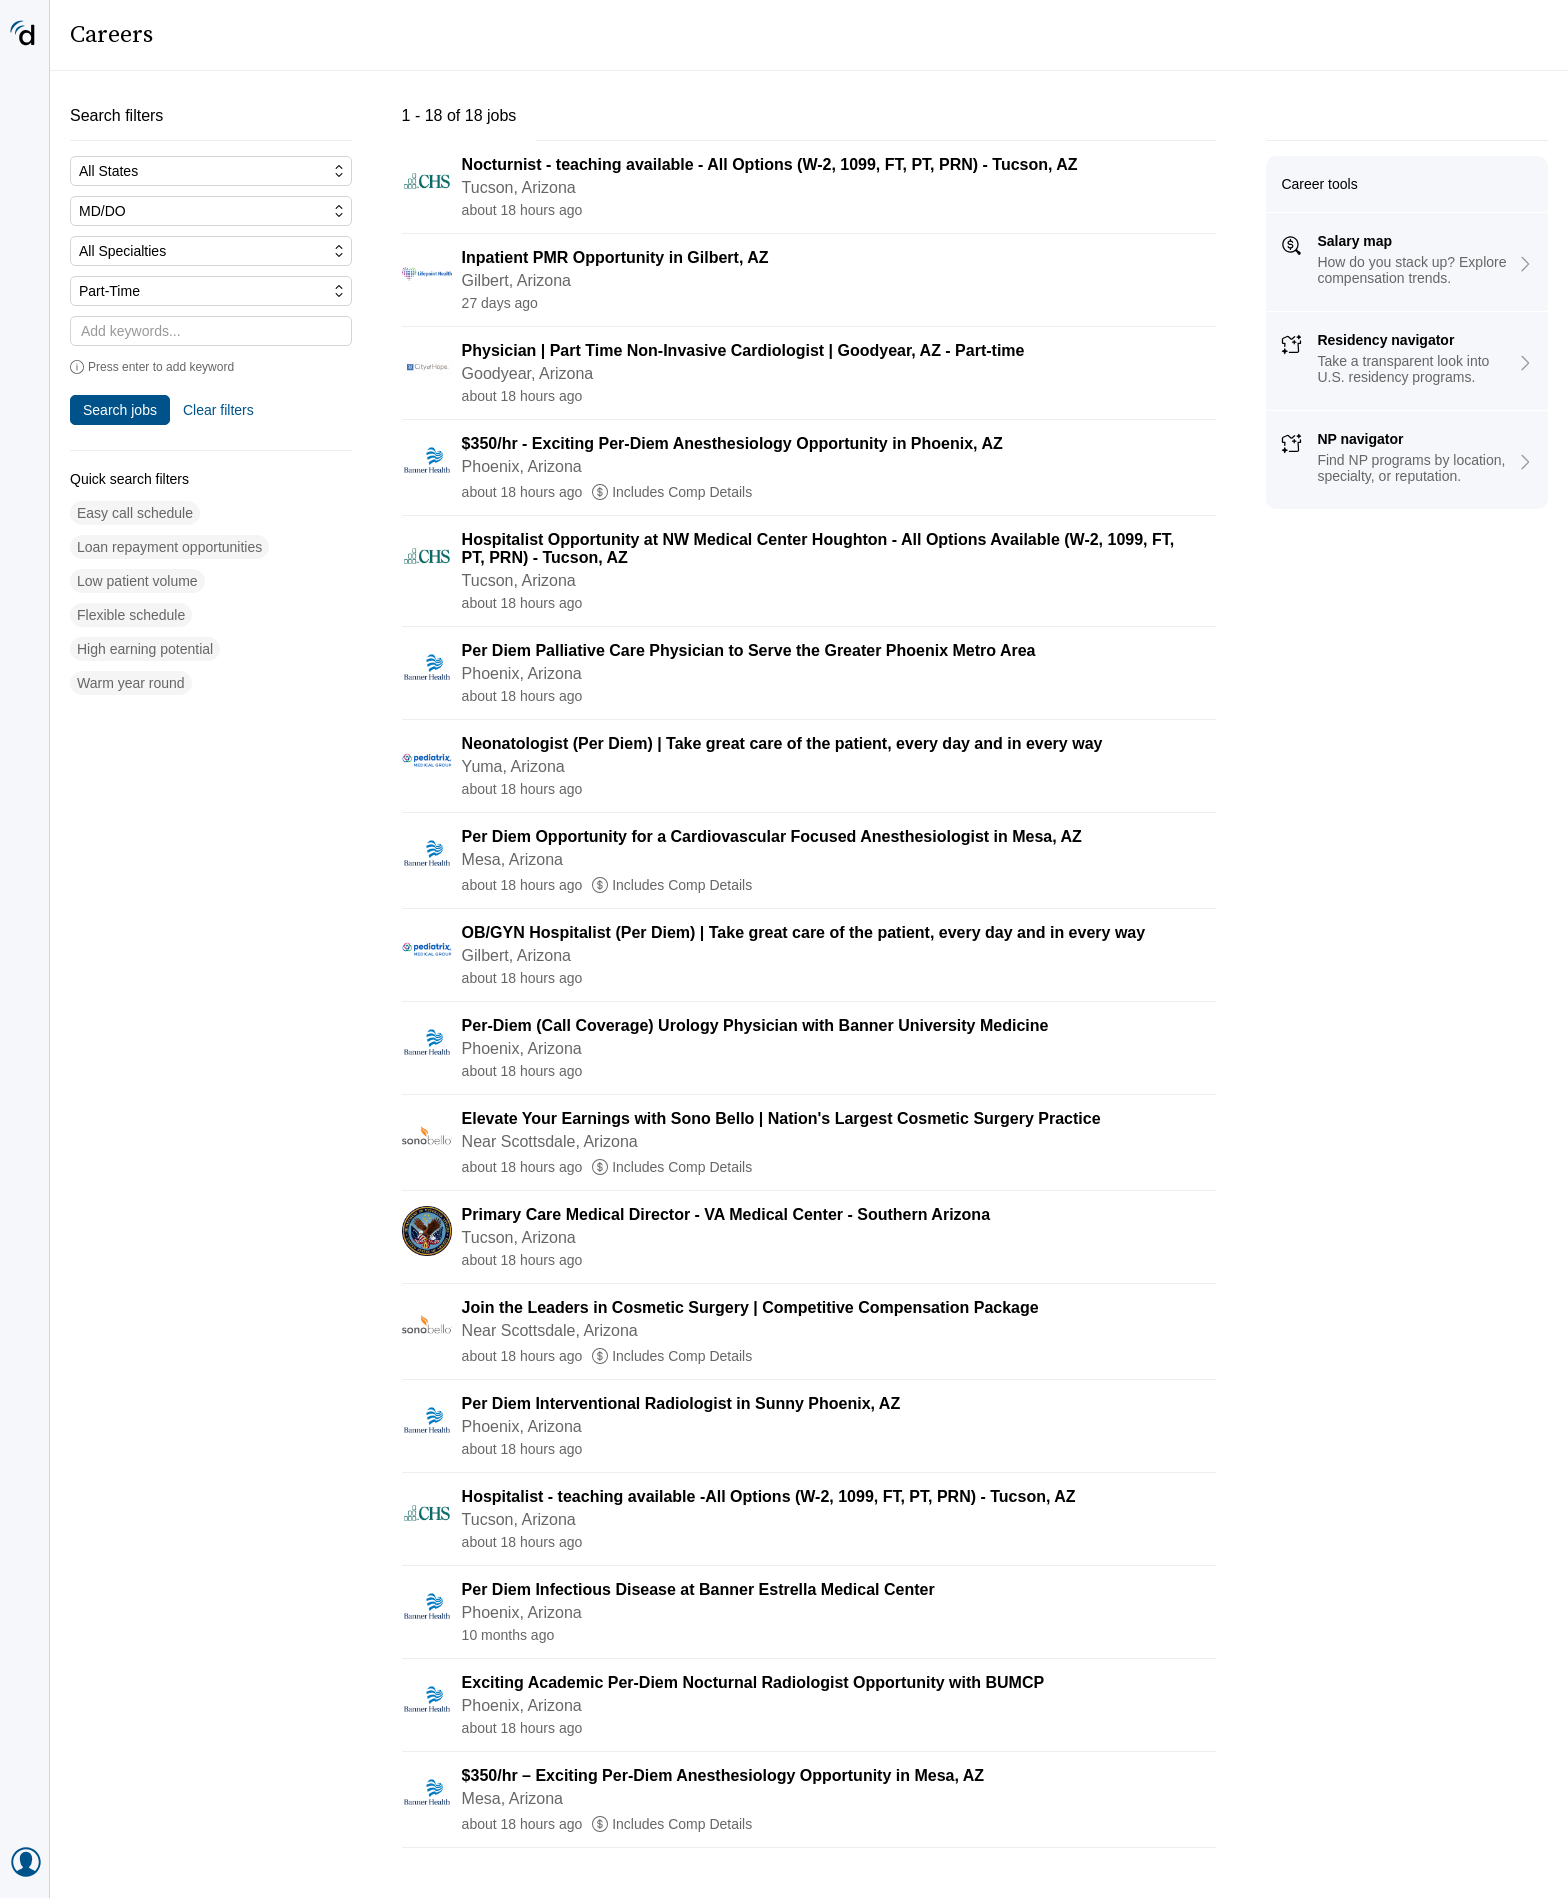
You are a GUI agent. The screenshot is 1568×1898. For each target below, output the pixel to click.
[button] (135, 513)
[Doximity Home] (24, 35)
